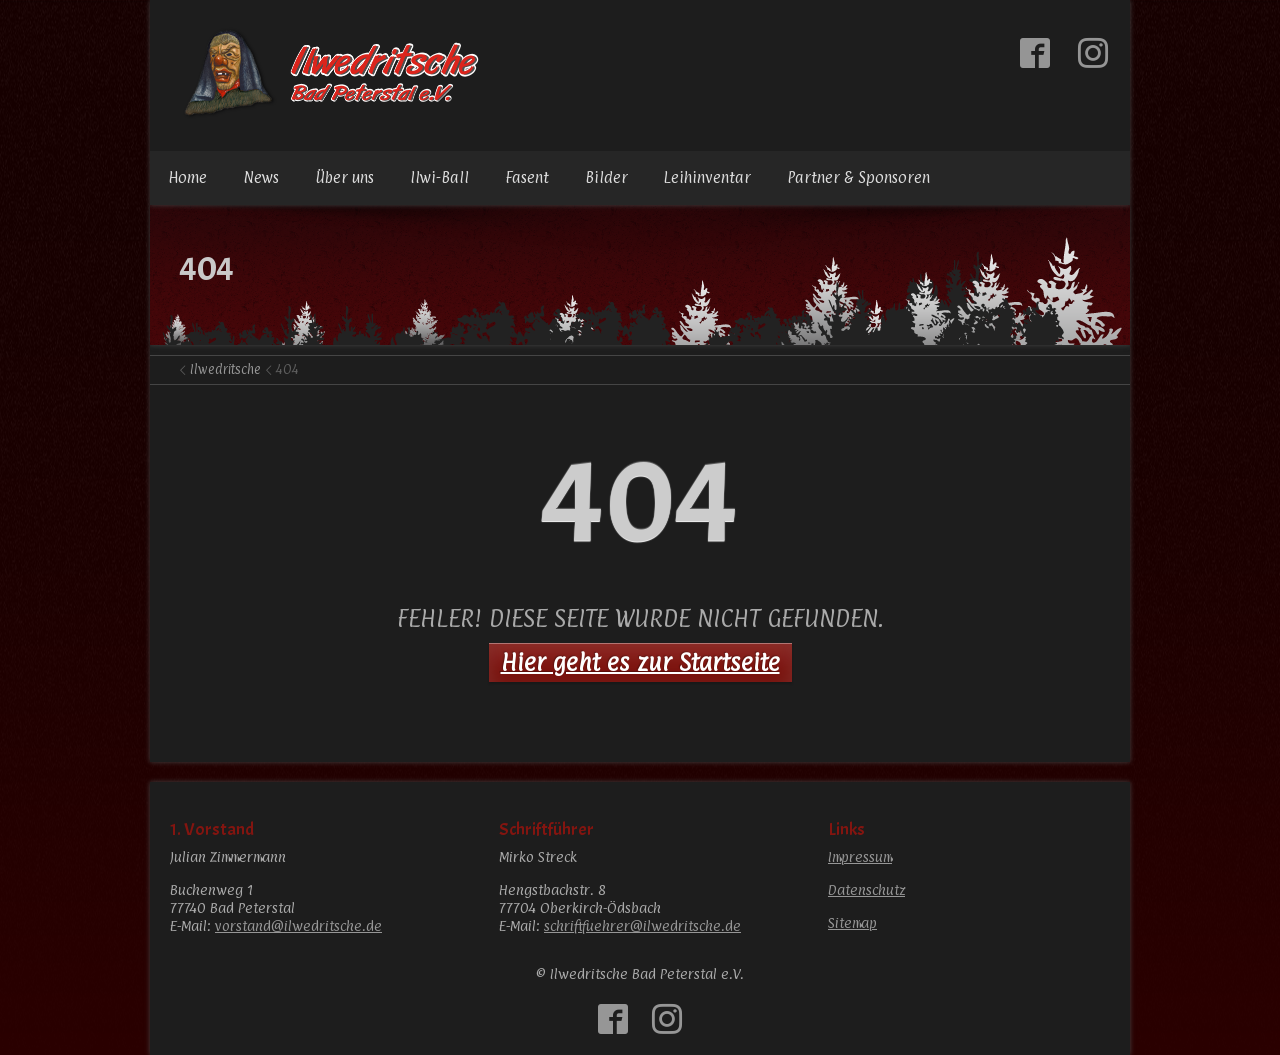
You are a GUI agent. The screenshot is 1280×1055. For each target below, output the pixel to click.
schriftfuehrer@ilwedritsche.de (642, 925)
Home (187, 177)
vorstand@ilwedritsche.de (298, 925)
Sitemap (852, 922)
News (261, 177)
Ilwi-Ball (439, 177)
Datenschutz (866, 889)
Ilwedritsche (225, 369)
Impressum (860, 856)
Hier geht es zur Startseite (640, 662)
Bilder (606, 177)
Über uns (344, 177)
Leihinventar (707, 177)
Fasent (527, 177)
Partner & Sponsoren (858, 177)
